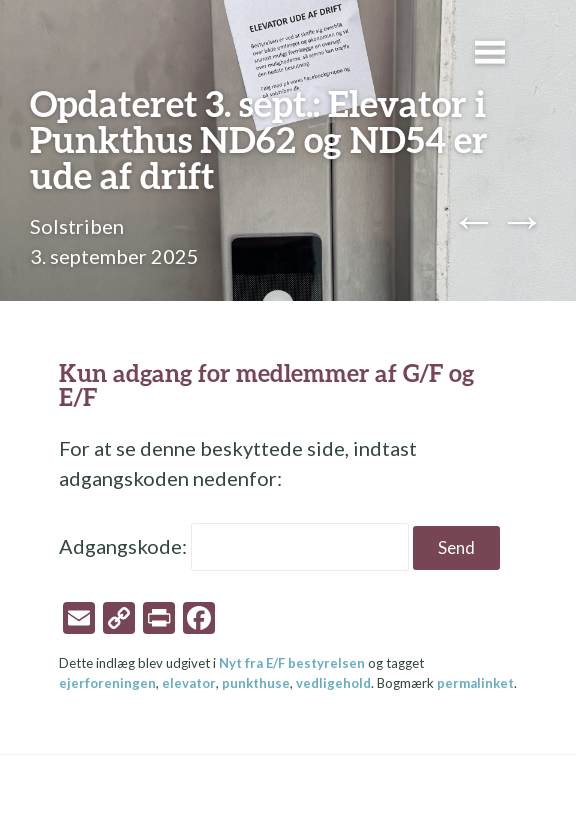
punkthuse (256, 683)
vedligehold (333, 683)
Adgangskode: (234, 546)
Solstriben (77, 226)
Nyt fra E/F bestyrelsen (292, 663)
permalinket (475, 683)
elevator (189, 683)
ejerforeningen (107, 683)
